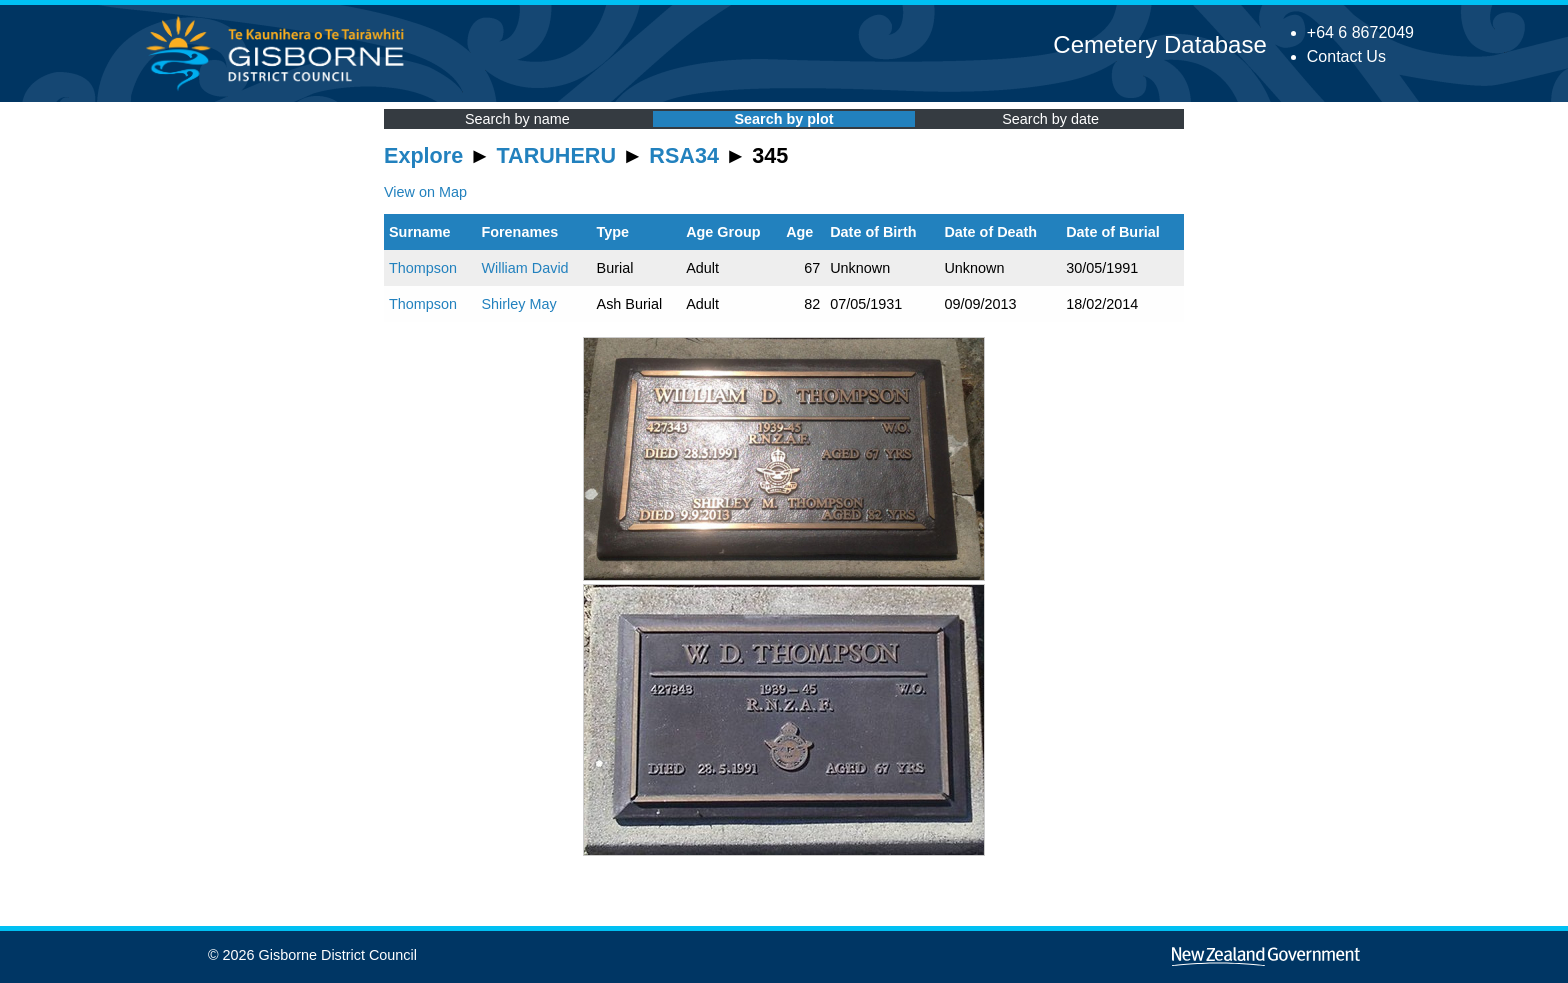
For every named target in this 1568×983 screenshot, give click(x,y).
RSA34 (684, 155)
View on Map (425, 192)
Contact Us (1346, 56)
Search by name (517, 119)
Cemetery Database (1159, 44)
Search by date (1050, 119)
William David (524, 268)
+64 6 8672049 (1360, 32)
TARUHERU (556, 155)
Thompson (423, 268)
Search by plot (783, 119)
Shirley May (518, 304)
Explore (423, 155)
